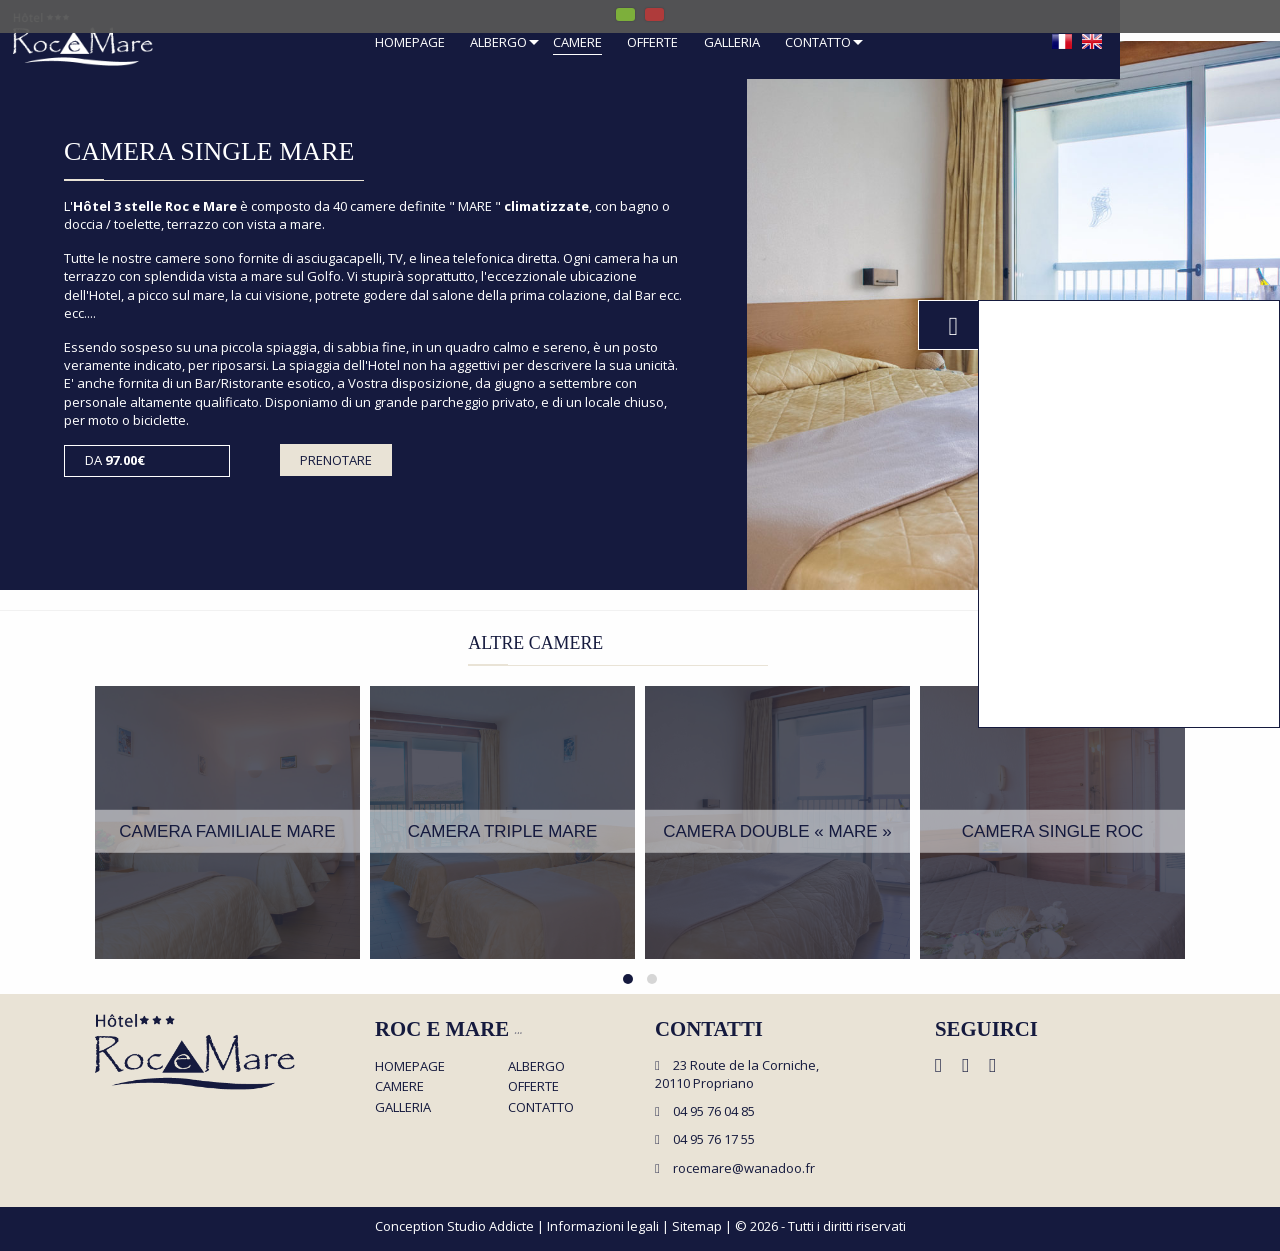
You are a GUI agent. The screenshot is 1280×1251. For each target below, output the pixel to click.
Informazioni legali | (609, 1226)
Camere (577, 43)
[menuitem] (410, 45)
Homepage (410, 43)
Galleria (732, 43)
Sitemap (697, 1226)
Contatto (818, 43)
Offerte (652, 43)
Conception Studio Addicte (454, 1226)
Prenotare (336, 460)
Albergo (498, 43)
